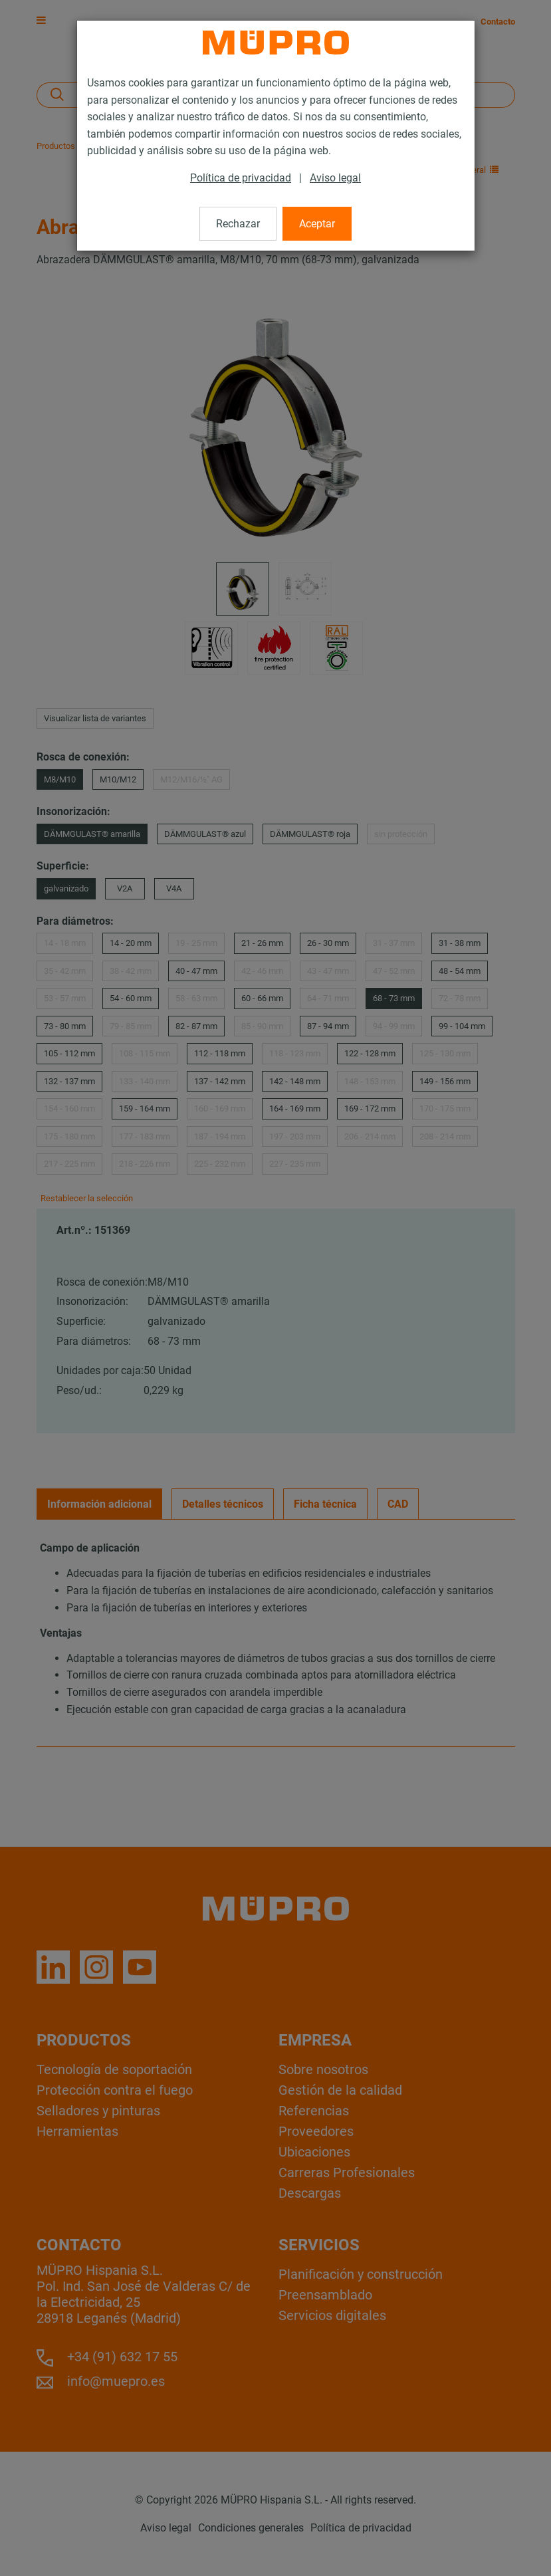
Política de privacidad (240, 178)
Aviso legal (335, 178)
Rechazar (238, 223)
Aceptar (317, 223)
